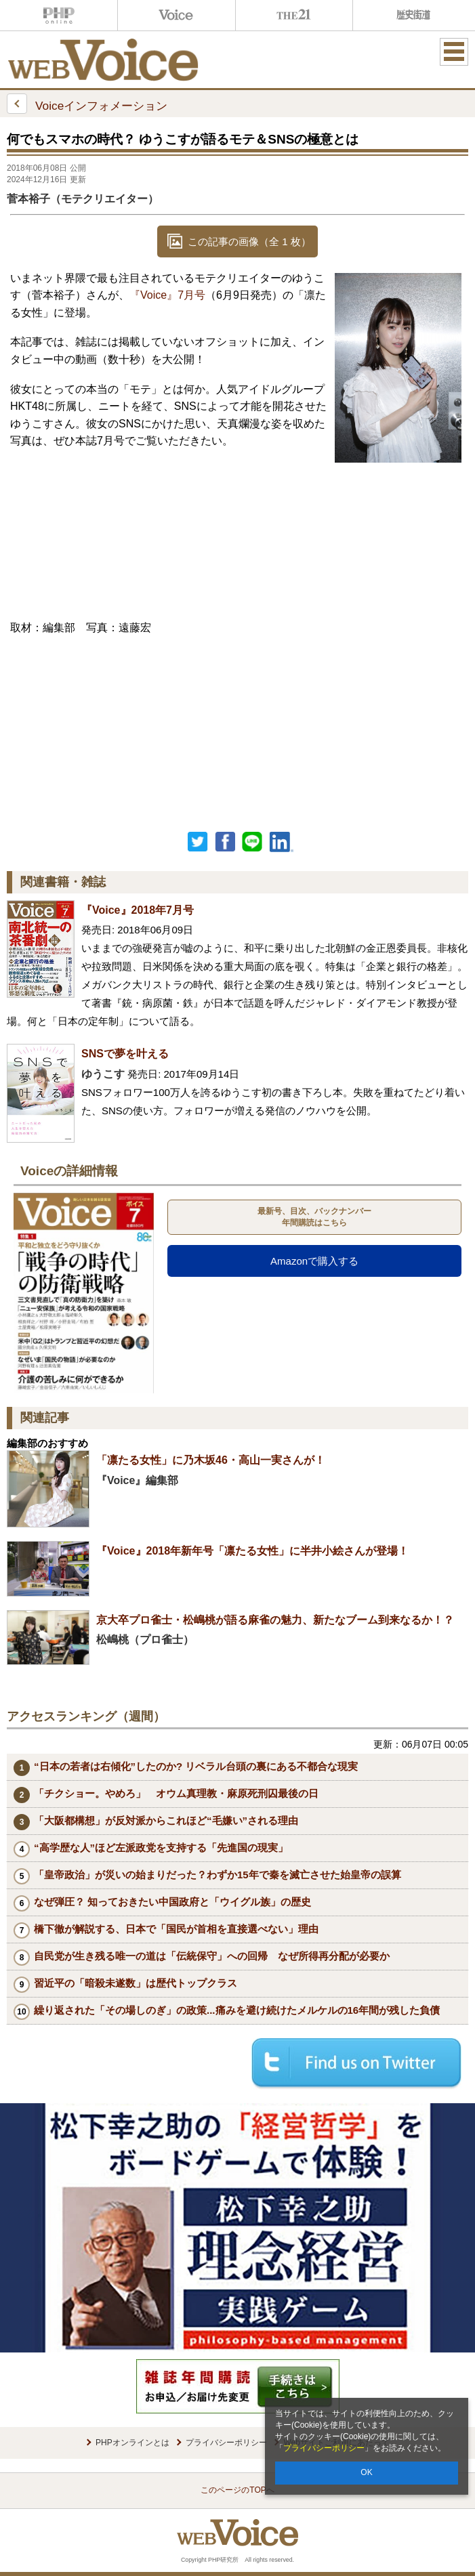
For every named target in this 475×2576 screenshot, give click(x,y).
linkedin (282, 842)
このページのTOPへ (237, 2490)
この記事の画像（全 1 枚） (249, 241)
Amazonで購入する (314, 1261)
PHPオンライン (59, 15)
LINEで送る (252, 842)
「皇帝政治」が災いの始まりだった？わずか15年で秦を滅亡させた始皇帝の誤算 (217, 1874)
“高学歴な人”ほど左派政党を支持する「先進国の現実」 (161, 1847)
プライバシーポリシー (324, 2448)
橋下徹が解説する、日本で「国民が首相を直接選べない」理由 (176, 1929)
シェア (225, 842)
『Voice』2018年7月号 (137, 910)
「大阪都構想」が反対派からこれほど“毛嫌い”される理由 (166, 1820)
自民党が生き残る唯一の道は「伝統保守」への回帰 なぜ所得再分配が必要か (212, 1956)
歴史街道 (412, 15)
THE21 (294, 15)
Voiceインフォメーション (87, 103)
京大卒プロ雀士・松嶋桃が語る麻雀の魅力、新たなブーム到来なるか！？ (275, 1620)
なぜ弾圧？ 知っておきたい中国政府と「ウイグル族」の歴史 (172, 1901)
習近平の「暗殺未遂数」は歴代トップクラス (135, 1983)
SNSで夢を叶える (130, 1053)
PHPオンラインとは (132, 2442)
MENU (454, 51)
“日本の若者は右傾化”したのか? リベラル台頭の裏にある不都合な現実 (196, 1766)
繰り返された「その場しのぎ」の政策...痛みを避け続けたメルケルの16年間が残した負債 (237, 2010)
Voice (177, 15)
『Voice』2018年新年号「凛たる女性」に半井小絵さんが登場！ (252, 1551)
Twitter (198, 842)
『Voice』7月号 (167, 295)
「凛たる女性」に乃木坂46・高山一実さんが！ (210, 1460)
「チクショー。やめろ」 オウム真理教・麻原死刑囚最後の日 (176, 1793)
